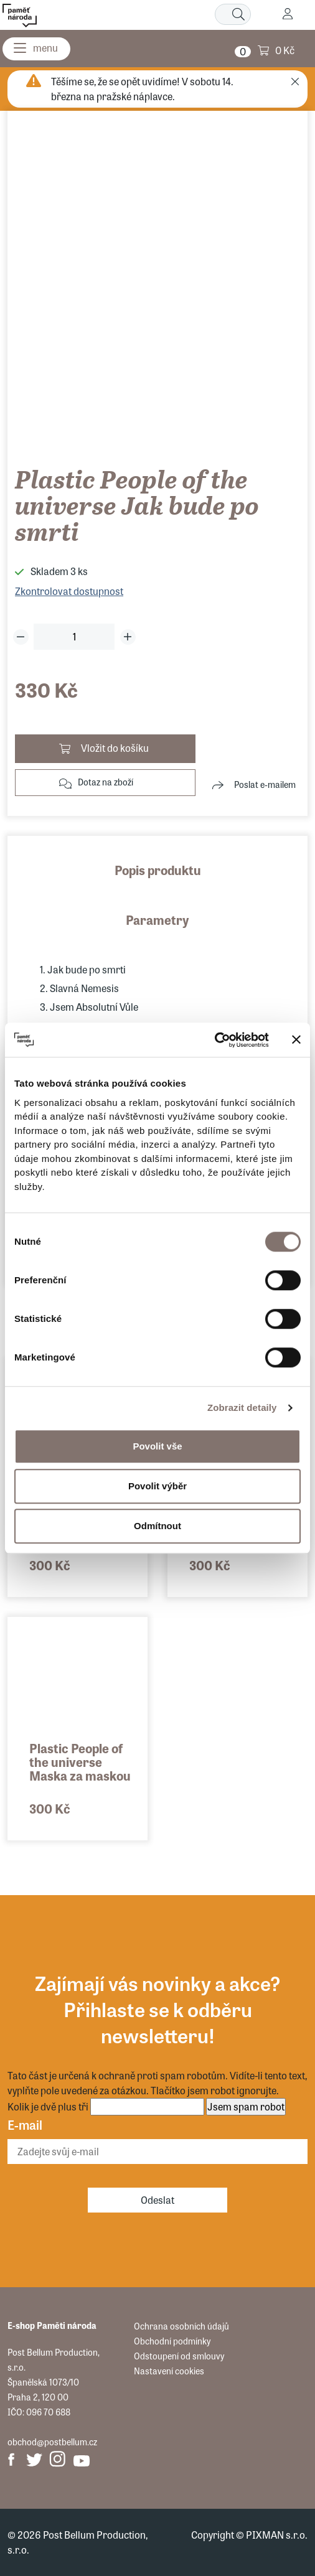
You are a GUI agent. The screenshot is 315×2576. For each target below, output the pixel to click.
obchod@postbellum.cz (52, 2441)
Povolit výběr (157, 1486)
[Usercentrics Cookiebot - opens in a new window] (214, 1040)
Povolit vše (157, 1446)
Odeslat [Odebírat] (157, 2200)
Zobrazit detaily (242, 1407)
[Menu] (36, 48)
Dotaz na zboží (105, 781)
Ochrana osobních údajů (181, 2326)
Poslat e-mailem (265, 784)
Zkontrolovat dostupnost (69, 591)
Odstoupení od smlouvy (179, 2355)
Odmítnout (157, 1525)
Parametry (157, 920)
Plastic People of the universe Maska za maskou (80, 1761)
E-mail (24, 2124)
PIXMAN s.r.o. (277, 2534)
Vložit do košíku (115, 748)
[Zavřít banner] (296, 1040)
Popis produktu (158, 870)
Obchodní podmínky (172, 2341)
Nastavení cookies (169, 2370)
